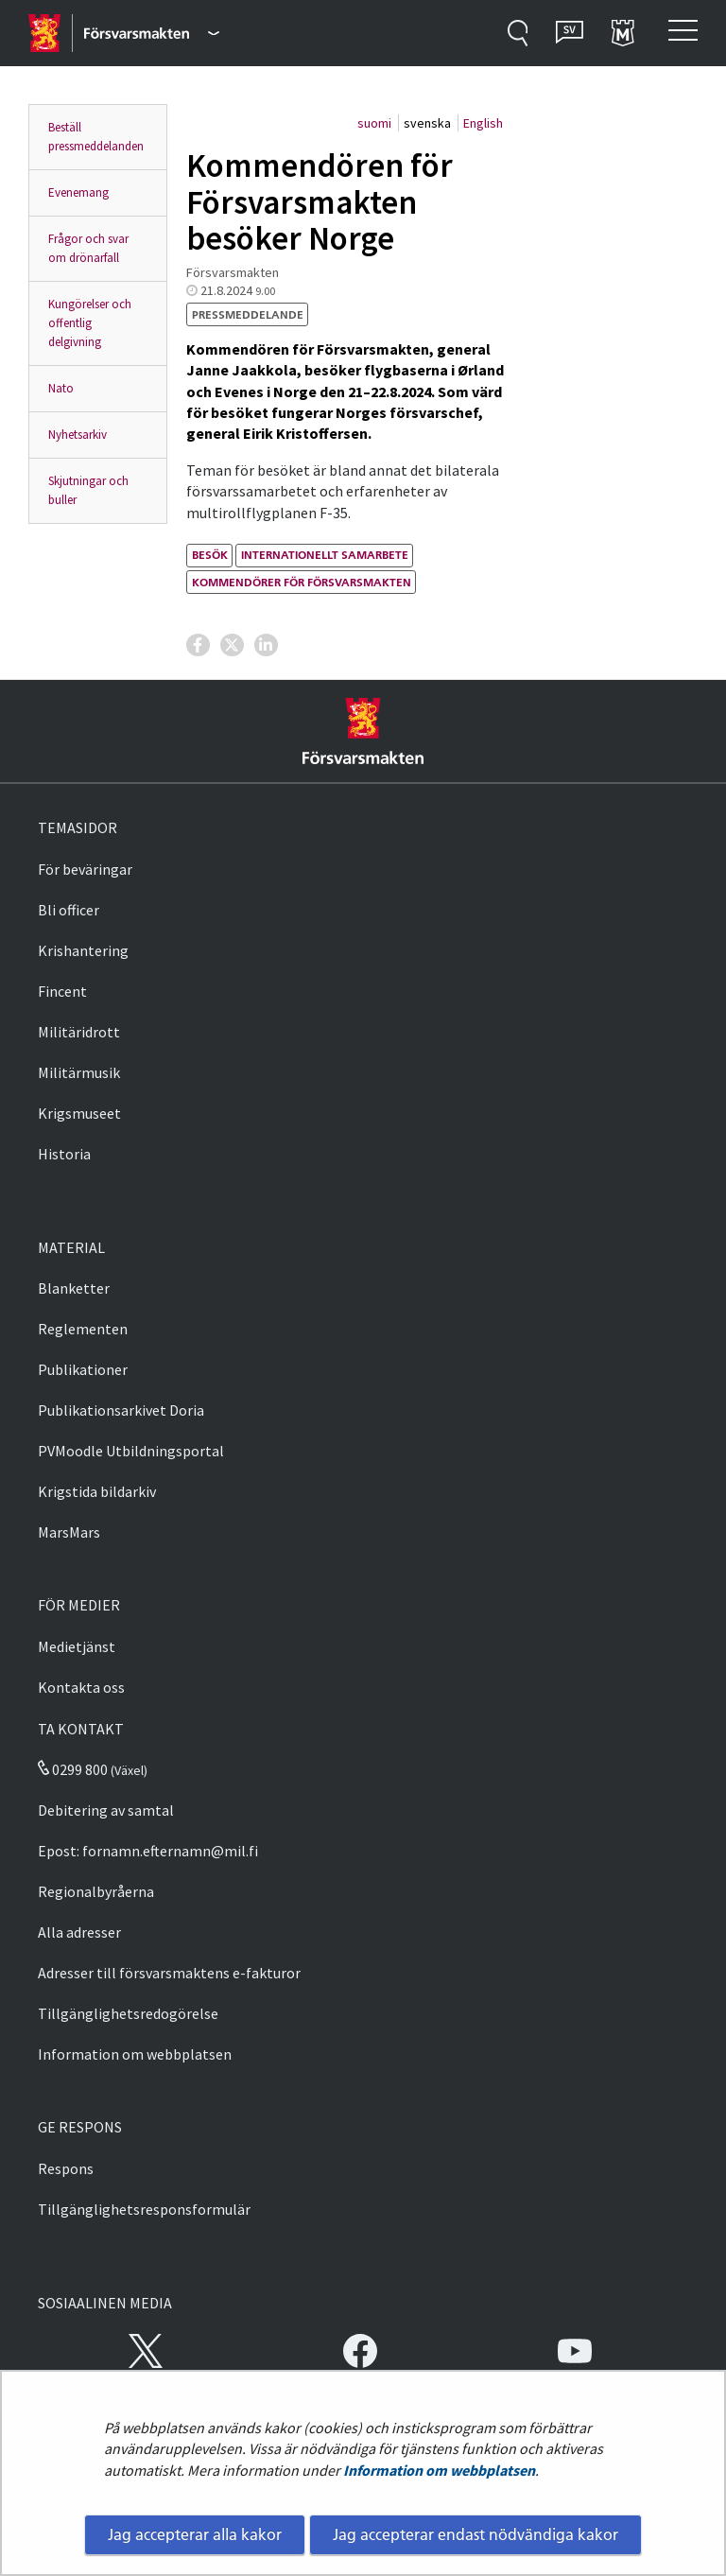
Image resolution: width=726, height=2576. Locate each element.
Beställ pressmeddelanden (96, 136)
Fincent (62, 991)
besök (210, 555)
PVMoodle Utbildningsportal (131, 1450)
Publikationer (83, 1369)
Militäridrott (79, 1031)
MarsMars (69, 1532)
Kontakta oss (81, 1687)
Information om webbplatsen (439, 2470)
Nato (61, 388)
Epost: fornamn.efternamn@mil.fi (148, 1850)
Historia (64, 1153)
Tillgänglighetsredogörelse (128, 2013)
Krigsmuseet (79, 1113)
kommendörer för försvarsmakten (301, 582)
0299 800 (73, 1769)
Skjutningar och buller (88, 490)
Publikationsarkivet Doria (121, 1410)
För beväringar (85, 869)
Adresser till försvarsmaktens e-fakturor (169, 1972)
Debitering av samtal (106, 1810)
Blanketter (74, 1288)
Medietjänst (76, 1646)
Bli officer (68, 909)
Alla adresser (79, 1932)
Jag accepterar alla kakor (195, 2534)
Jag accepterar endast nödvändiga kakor (475, 2534)
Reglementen (83, 1328)
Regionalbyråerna (96, 1891)
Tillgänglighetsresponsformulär (144, 2209)
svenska (429, 122)
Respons (66, 2168)
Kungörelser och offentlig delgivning (89, 323)
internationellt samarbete (324, 555)
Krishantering (83, 950)
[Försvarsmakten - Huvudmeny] (151, 33)
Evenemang (78, 192)
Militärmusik (79, 1072)
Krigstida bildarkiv (97, 1491)
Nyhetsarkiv (77, 434)
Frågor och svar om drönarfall (88, 248)
